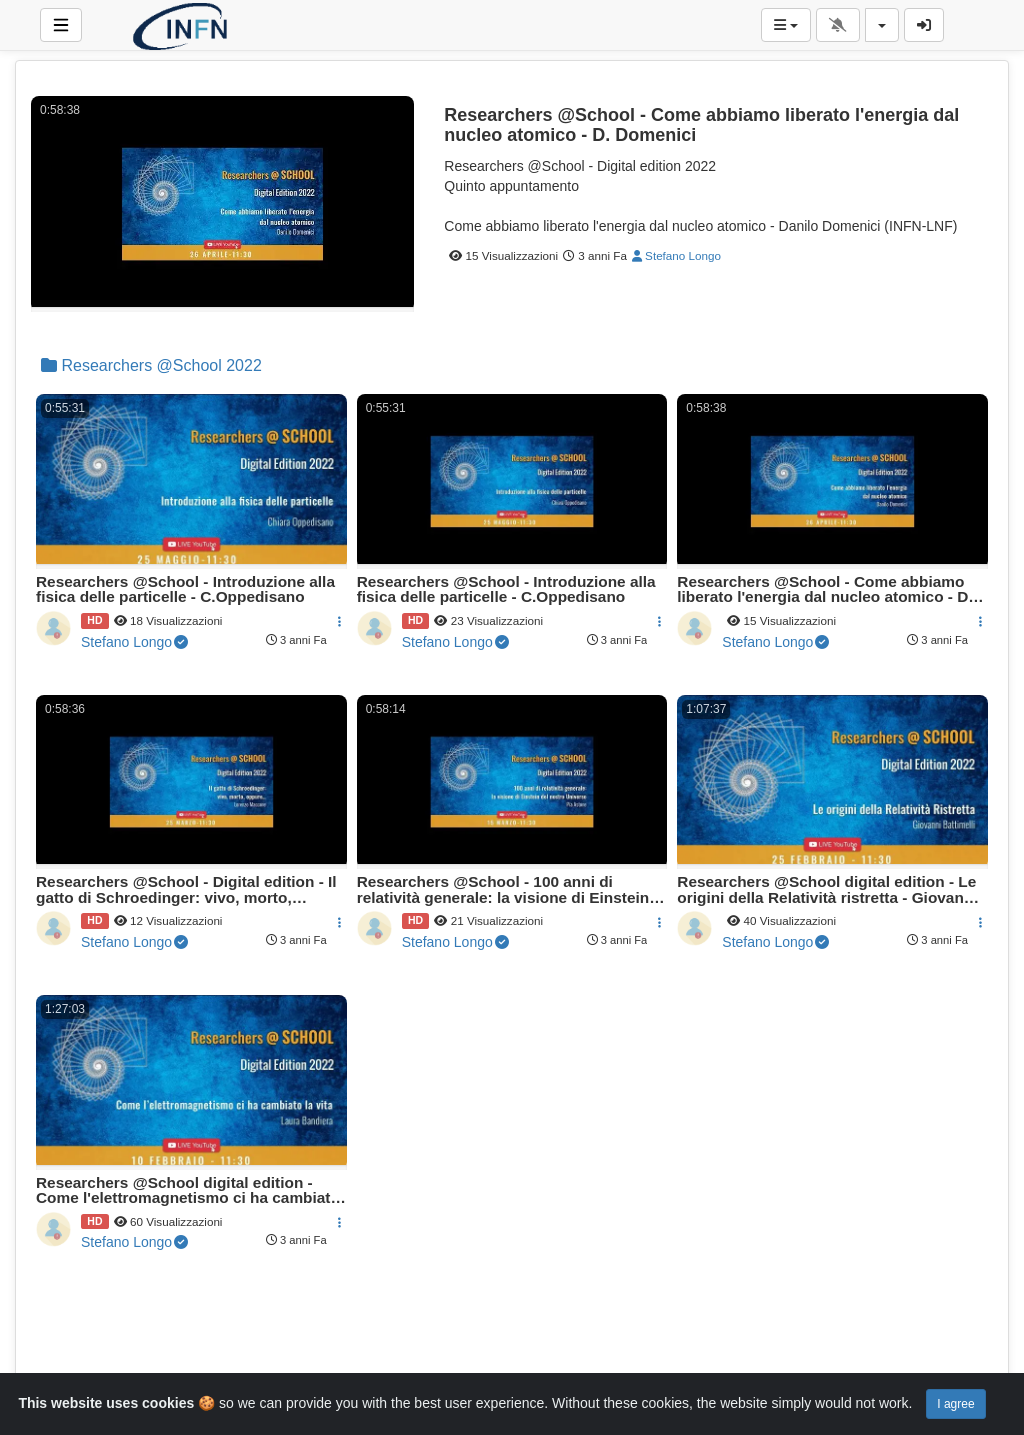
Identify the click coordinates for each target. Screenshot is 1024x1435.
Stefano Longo (676, 255)
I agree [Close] (955, 1404)
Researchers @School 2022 (151, 365)
